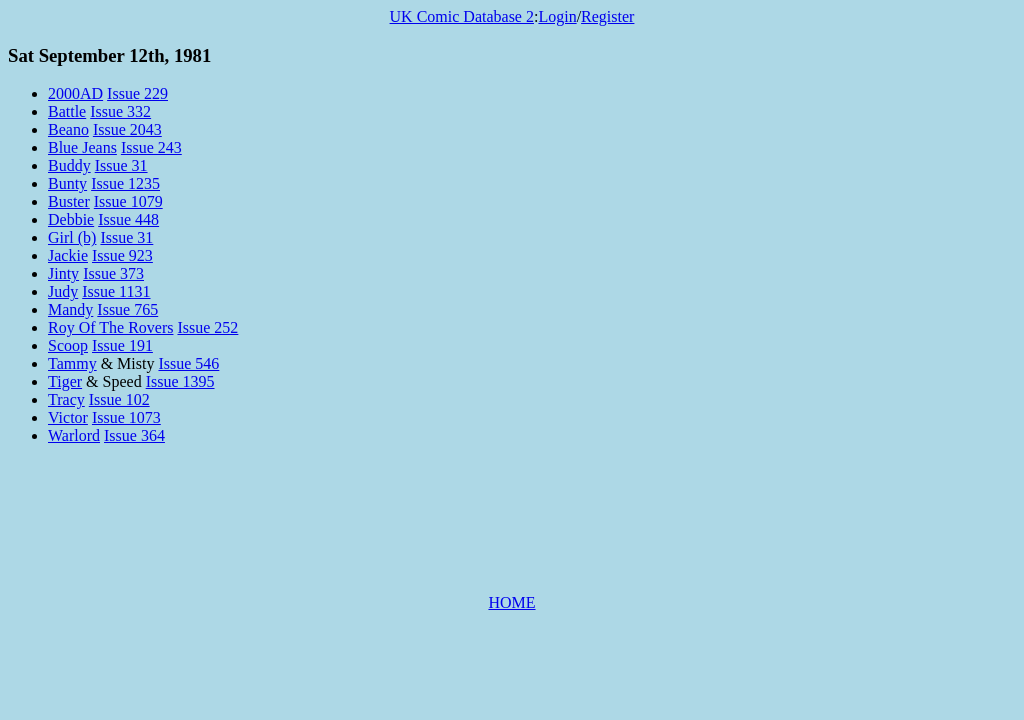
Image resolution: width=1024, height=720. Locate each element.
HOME (511, 602)
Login (557, 16)
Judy (63, 291)
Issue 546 (188, 363)
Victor (68, 417)
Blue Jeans (82, 147)
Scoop (68, 345)
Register (607, 16)
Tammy (72, 363)
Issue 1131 (116, 291)
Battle (67, 111)
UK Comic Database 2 (462, 16)
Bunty (67, 183)
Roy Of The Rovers (110, 327)
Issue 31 (121, 165)
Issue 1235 (125, 183)
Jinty (63, 273)
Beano (68, 129)
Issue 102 (119, 399)
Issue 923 (122, 255)
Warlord (74, 435)
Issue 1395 (180, 381)
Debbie (71, 219)
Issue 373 (113, 273)
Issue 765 (127, 309)
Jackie (68, 255)
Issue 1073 (126, 417)
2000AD (75, 93)
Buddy (69, 165)
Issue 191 (122, 345)
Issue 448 (128, 219)
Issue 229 (137, 93)
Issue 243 (151, 147)
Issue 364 (134, 435)
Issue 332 (120, 111)
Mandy (70, 309)
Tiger (65, 381)
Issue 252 (207, 327)
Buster (69, 201)
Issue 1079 (128, 201)
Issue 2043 (127, 129)
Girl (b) (72, 237)
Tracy (66, 399)
